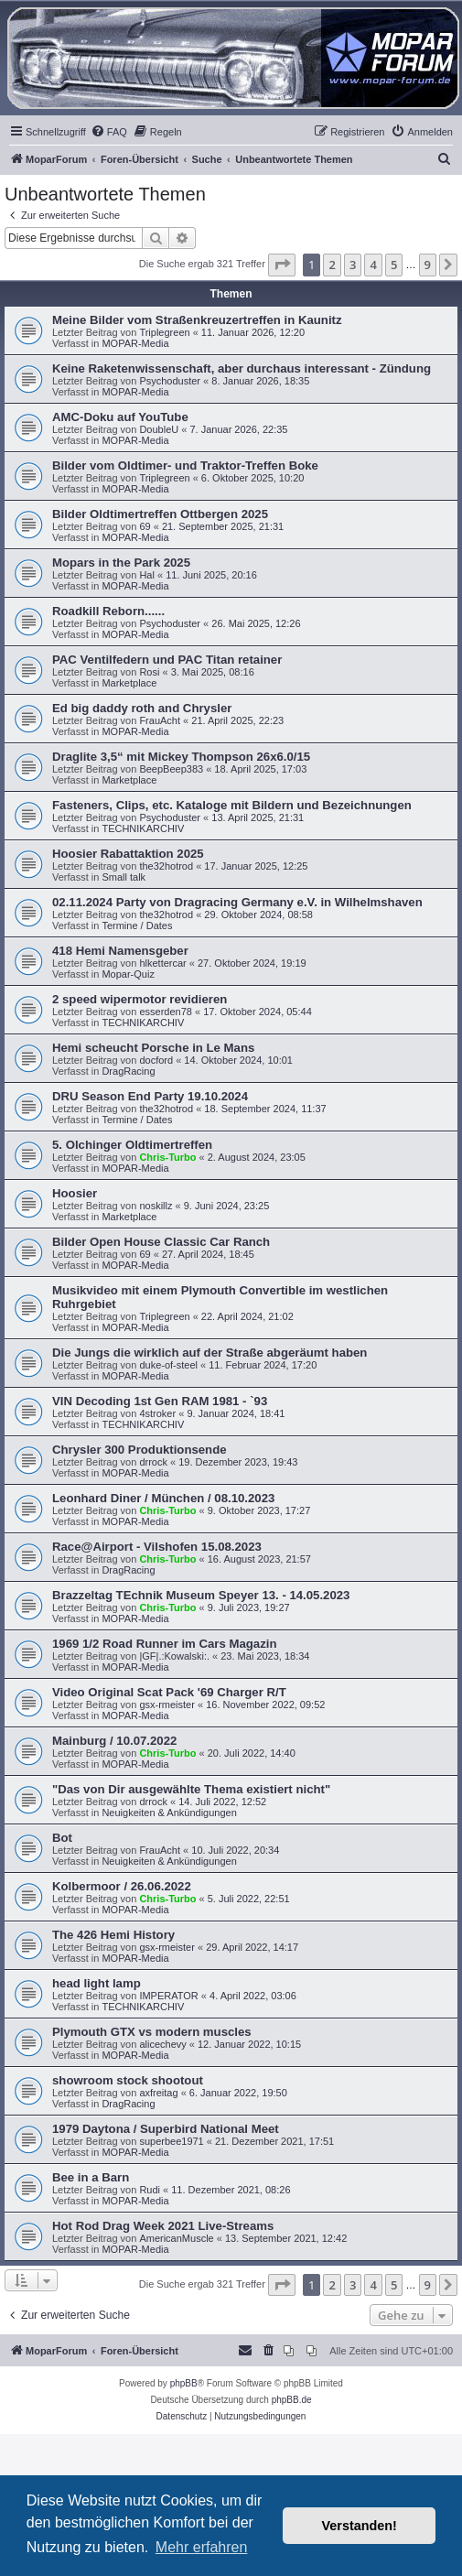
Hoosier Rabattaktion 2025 (128, 853)
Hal (147, 574)
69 (144, 526)
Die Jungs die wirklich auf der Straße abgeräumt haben (209, 1352)
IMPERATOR (168, 1995)
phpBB (184, 2383)
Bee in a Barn (90, 2177)
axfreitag (158, 2092)
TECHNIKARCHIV (143, 828)
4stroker (157, 1413)
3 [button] (352, 264)
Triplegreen (164, 332)
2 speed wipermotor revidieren (139, 999)
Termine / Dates (137, 925)
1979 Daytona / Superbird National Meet (165, 2129)
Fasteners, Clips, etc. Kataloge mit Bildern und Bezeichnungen (232, 805)
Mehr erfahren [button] (202, 2547)
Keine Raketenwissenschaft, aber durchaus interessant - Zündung (241, 368)
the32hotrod (166, 865)
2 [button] (331, 264)
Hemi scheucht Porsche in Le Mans (153, 1048)
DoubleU (158, 429)
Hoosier (74, 1193)
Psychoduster (169, 380)
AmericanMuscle (176, 2238)
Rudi (149, 2189)
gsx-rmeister (167, 1704)
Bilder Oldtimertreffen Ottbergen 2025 (160, 514)
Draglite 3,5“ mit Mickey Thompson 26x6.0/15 (181, 756)
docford (156, 1060)
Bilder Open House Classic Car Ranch (161, 1242)
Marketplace (129, 682)
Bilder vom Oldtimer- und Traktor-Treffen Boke (185, 465)
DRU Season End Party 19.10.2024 (150, 1096)
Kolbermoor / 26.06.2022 (121, 1886)
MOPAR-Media (135, 343)
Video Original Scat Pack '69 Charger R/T (169, 1692)
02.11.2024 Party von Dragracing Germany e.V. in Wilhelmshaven (237, 902)
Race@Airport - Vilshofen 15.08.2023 (157, 1546)
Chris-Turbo (167, 1157)
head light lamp (96, 1983)
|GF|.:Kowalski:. (174, 1656)
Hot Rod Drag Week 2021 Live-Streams (163, 2226)
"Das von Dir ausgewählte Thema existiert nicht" (191, 1789)
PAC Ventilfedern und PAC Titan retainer (167, 659)
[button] (281, 265)
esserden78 (165, 1011)
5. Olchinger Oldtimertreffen (132, 1145)
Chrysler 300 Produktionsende (139, 1449)
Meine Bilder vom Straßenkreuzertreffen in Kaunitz (197, 320)
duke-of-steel (168, 1364)
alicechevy (162, 2044)
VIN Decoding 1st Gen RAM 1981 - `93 (159, 1401)
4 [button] (373, 264)
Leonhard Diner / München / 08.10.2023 (163, 1498)
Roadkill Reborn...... (108, 611)
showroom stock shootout (127, 2080)
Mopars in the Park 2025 (121, 562)
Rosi (149, 671)
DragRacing (128, 1071)
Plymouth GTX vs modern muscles (152, 2032)
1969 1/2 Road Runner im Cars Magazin (164, 1644)
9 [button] (427, 264)
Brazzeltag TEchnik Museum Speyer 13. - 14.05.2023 (200, 1595)
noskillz (155, 1205)
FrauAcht (159, 720)
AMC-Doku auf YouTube (120, 417)
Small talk (123, 876)
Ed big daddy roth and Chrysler (141, 708)
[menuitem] (109, 132)
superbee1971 (171, 2141)
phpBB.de (292, 2400)
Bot (62, 1838)
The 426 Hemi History (113, 1935)
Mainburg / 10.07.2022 (114, 1741)
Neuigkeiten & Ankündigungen (169, 1812)
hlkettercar (162, 963)
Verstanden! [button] (359, 2525)
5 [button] (394, 264)
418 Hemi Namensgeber (120, 951)
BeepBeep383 (171, 768)
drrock (153, 1461)
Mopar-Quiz (128, 974)
